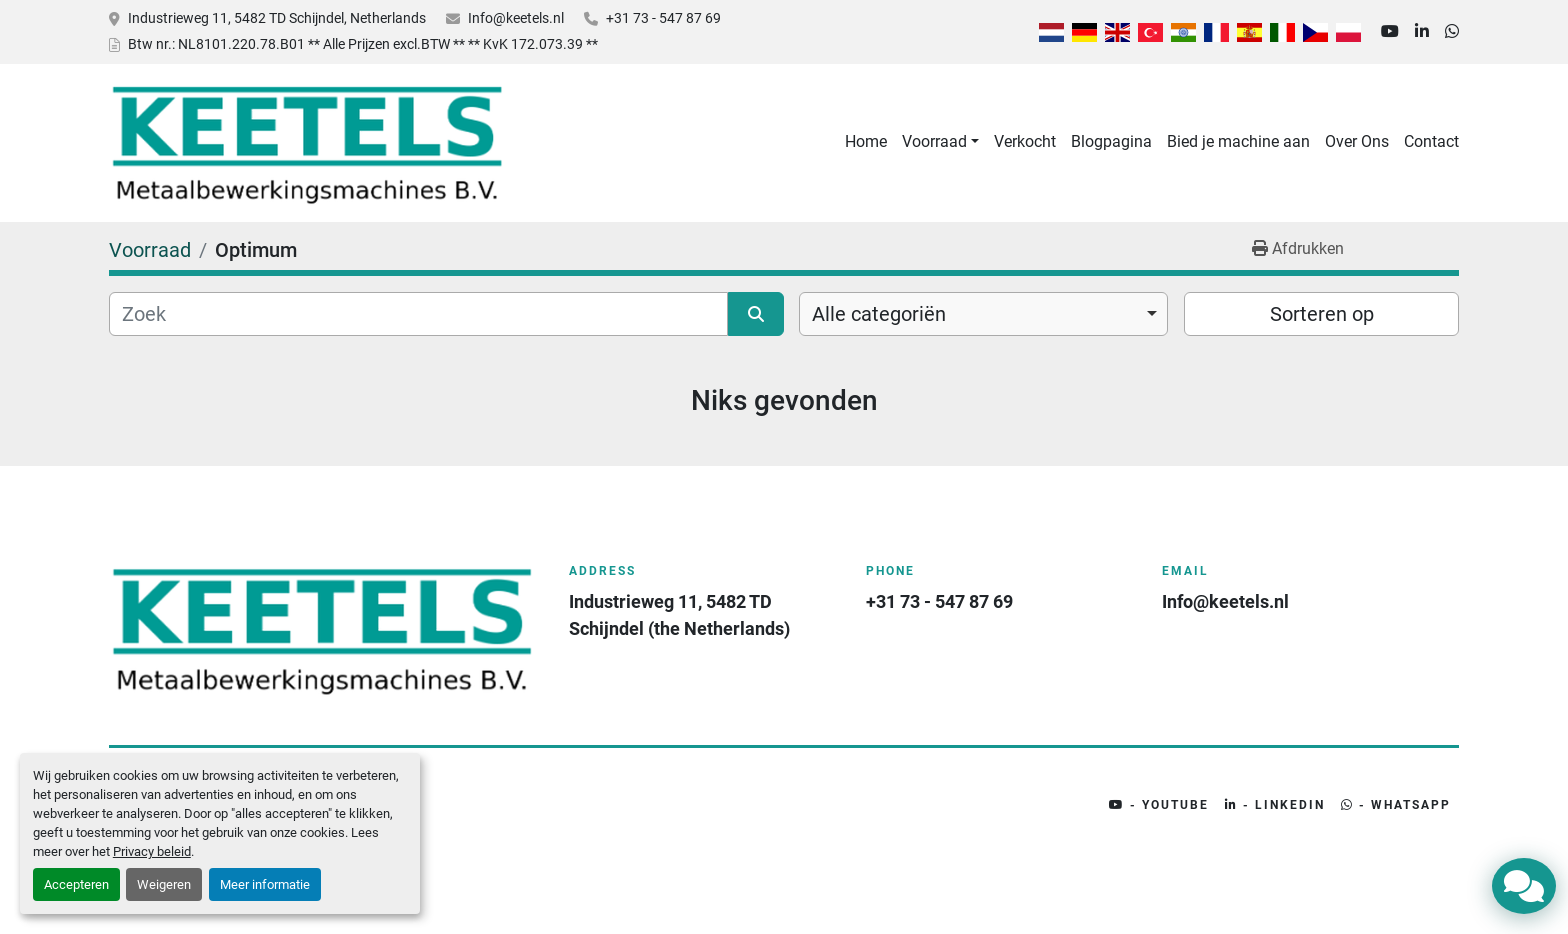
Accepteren (76, 884)
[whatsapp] (1452, 32)
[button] (940, 142)
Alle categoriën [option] (879, 314)
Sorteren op (1322, 314)
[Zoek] (418, 314)
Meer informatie (265, 884)
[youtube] (1390, 32)
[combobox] (983, 314)
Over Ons (1357, 141)
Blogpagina (1111, 141)
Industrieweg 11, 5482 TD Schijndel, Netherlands (277, 18)
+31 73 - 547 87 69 (663, 18)
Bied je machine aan (1238, 141)
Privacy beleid (152, 851)
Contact (1431, 141)
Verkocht (1025, 141)
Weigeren (164, 884)
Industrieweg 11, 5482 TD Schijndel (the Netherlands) (679, 615)
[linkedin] (1422, 32)
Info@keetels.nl (516, 18)
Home (866, 141)
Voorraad (934, 141)
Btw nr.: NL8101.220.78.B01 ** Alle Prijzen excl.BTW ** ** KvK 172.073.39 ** (363, 44)
